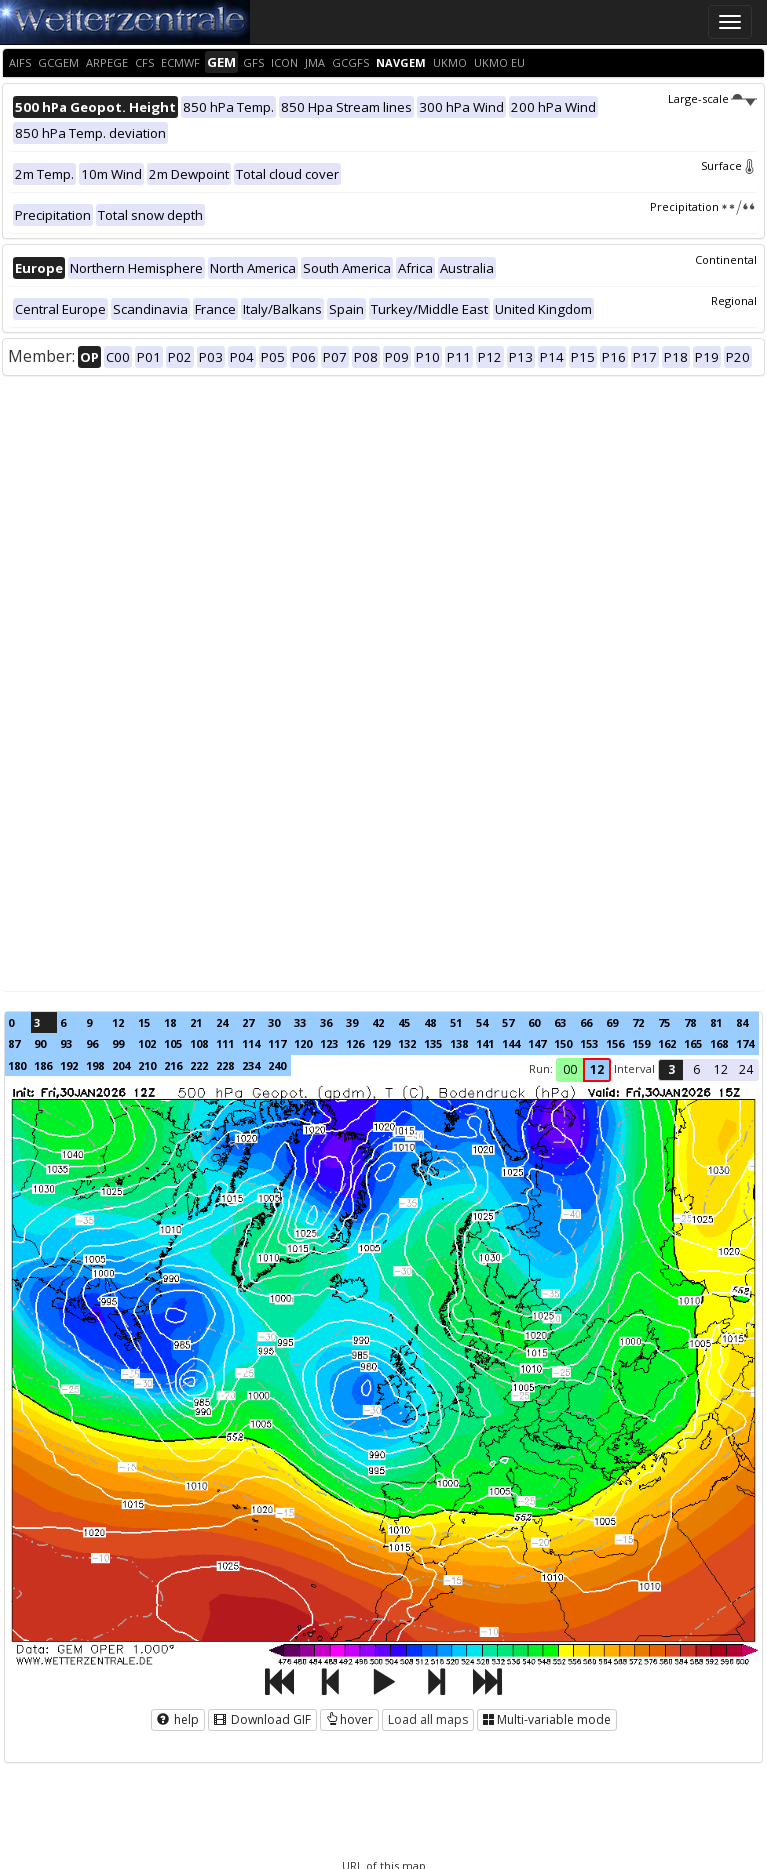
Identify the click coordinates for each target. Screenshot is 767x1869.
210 (147, 1065)
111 (225, 1043)
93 (66, 1043)
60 (534, 1022)
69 (612, 1022)
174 (745, 1043)
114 (251, 1043)
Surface (729, 165)
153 (589, 1043)
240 (277, 1065)
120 (303, 1043)
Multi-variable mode (547, 1719)
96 (92, 1043)
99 (118, 1043)
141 (485, 1043)
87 (14, 1043)
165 (693, 1043)
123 (329, 1043)
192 (69, 1065)
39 (352, 1022)
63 (560, 1022)
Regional (734, 300)
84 (742, 1022)
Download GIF (262, 1719)
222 (199, 1065)
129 (381, 1043)
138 (459, 1043)
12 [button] (597, 1069)
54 (482, 1022)
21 (196, 1022)
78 (690, 1022)
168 (719, 1043)
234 (251, 1065)
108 (199, 1043)
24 (222, 1022)
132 (407, 1043)
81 (716, 1022)
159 (641, 1043)
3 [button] (671, 1069)
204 (121, 1065)
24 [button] (746, 1069)
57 (508, 1022)
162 (667, 1043)
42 (378, 1022)
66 (586, 1022)
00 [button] (570, 1069)
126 (355, 1043)
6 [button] (696, 1069)
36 (326, 1022)
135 (433, 1043)
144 (511, 1043)
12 (118, 1022)
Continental (726, 259)
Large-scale (712, 98)
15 (144, 1022)
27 (248, 1022)
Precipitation (703, 206)
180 (17, 1065)
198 (95, 1065)
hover (349, 1719)
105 (173, 1043)
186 (43, 1065)
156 (615, 1043)
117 (277, 1043)
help (178, 1719)
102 (147, 1043)
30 (274, 1022)
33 (300, 1022)
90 (40, 1043)
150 (563, 1043)
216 (173, 1065)
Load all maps (428, 1719)
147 (537, 1043)
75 (664, 1022)
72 (638, 1022)
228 (225, 1065)
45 (404, 1022)
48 (430, 1022)
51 (456, 1022)
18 (170, 1022)
